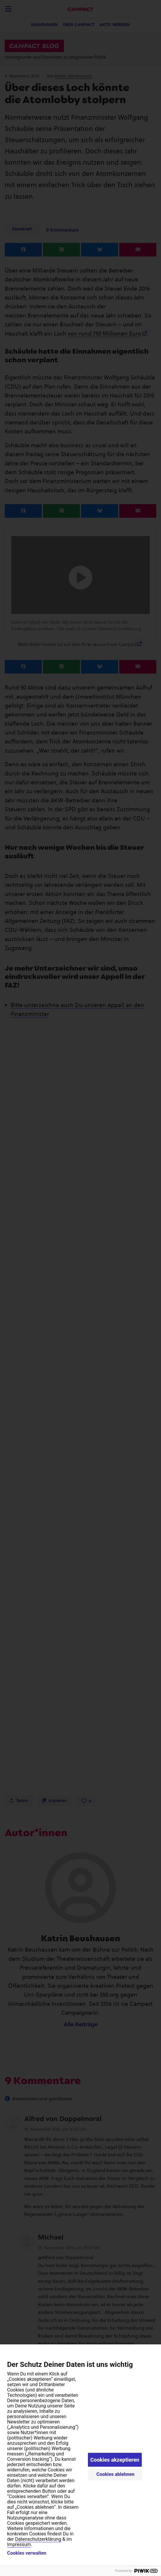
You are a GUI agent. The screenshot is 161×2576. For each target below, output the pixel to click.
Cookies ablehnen (115, 2474)
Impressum (19, 2544)
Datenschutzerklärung (38, 2539)
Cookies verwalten (26, 2553)
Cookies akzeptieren (114, 2460)
